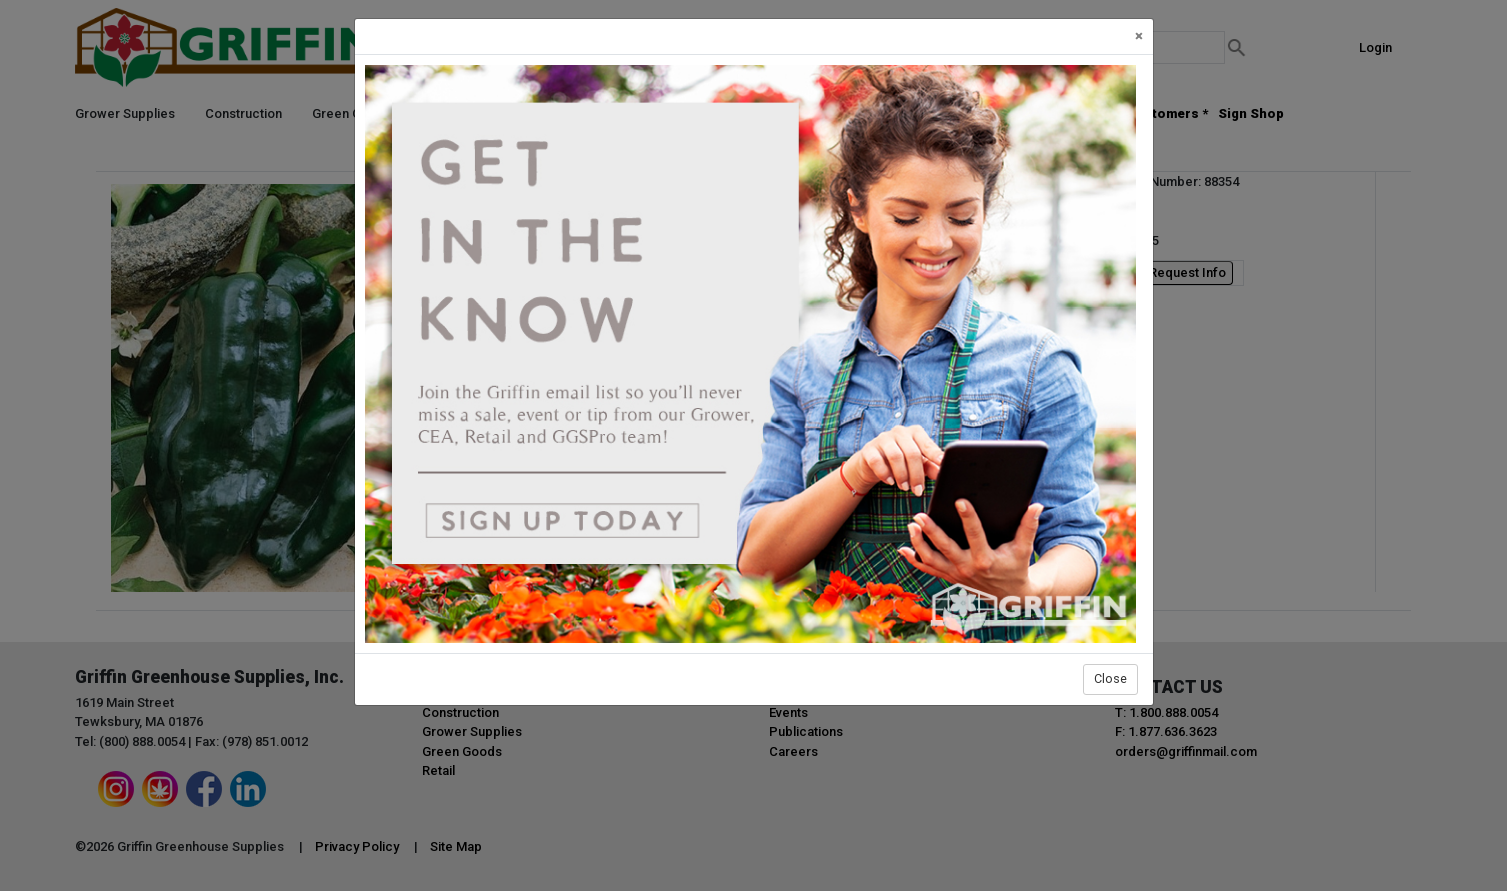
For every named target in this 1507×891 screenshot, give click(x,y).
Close (1110, 678)
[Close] (1139, 36)
